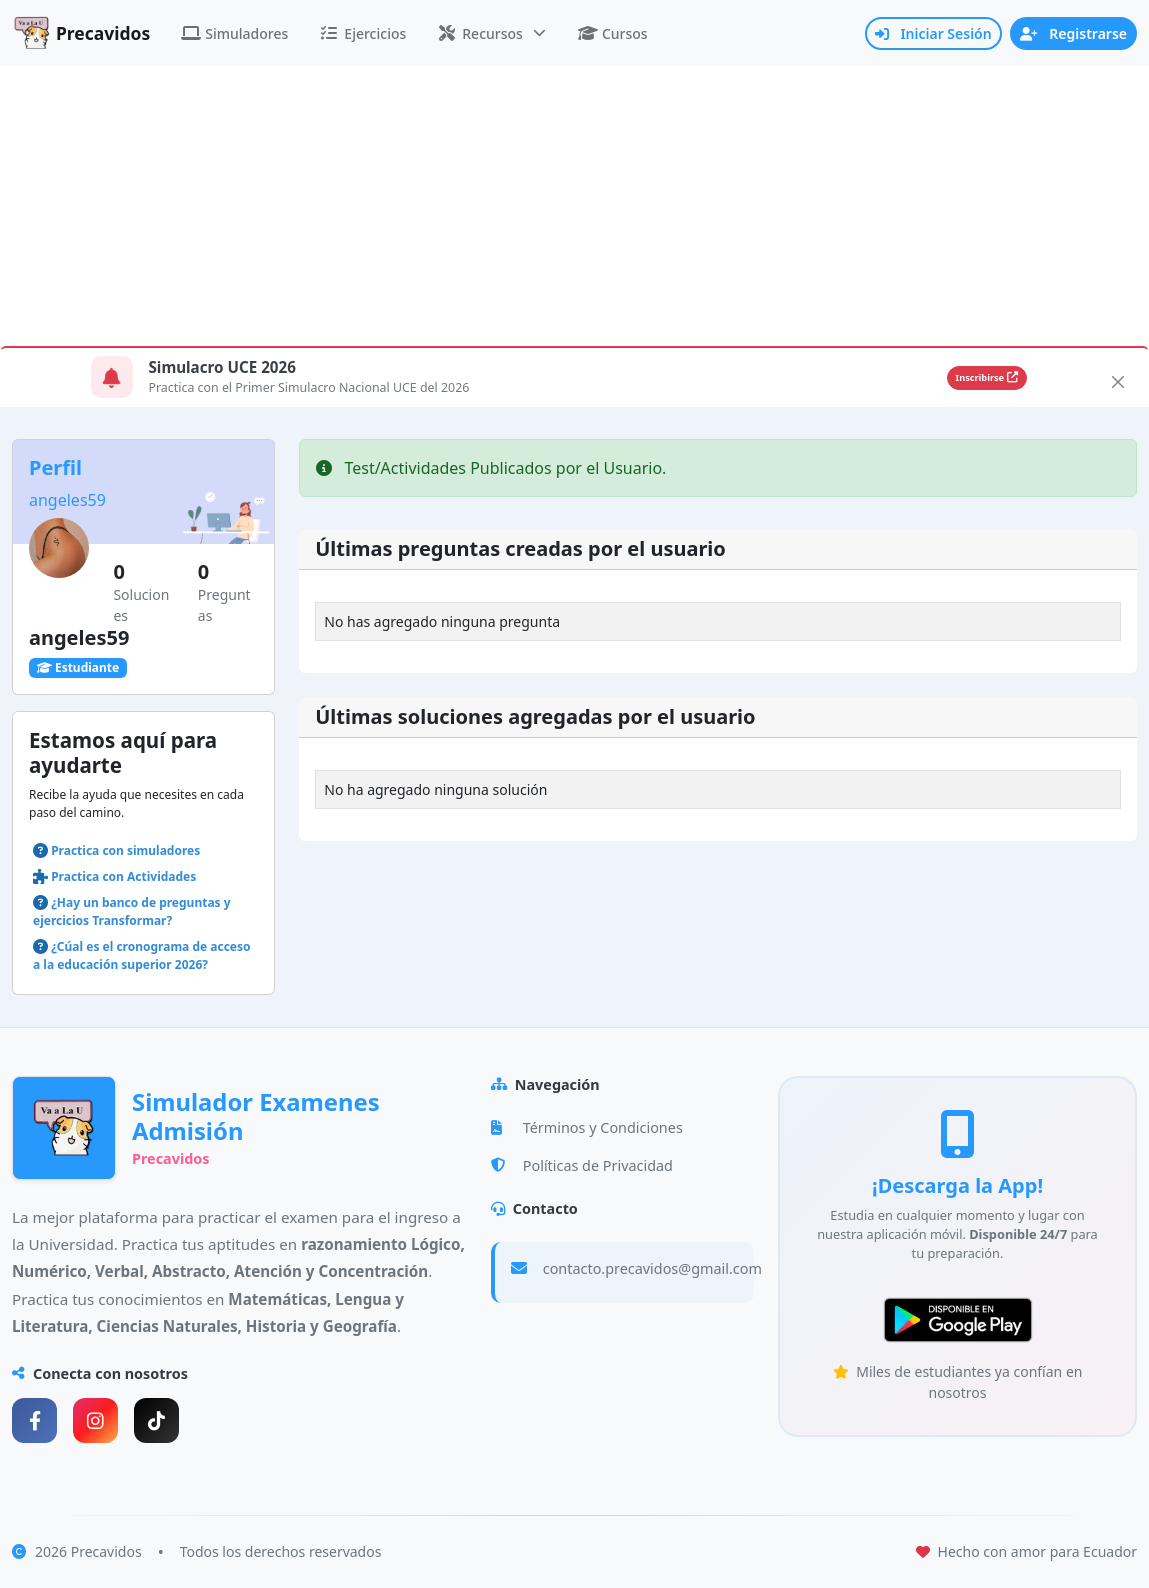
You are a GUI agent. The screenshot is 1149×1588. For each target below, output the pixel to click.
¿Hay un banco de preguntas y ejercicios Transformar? (132, 911)
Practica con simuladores (125, 850)
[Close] (1118, 382)
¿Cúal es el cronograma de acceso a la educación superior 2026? (142, 955)
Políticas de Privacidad (582, 1165)
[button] (492, 33)
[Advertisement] (574, 206)
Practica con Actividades (123, 876)
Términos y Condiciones (587, 1127)
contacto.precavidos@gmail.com (652, 1268)
